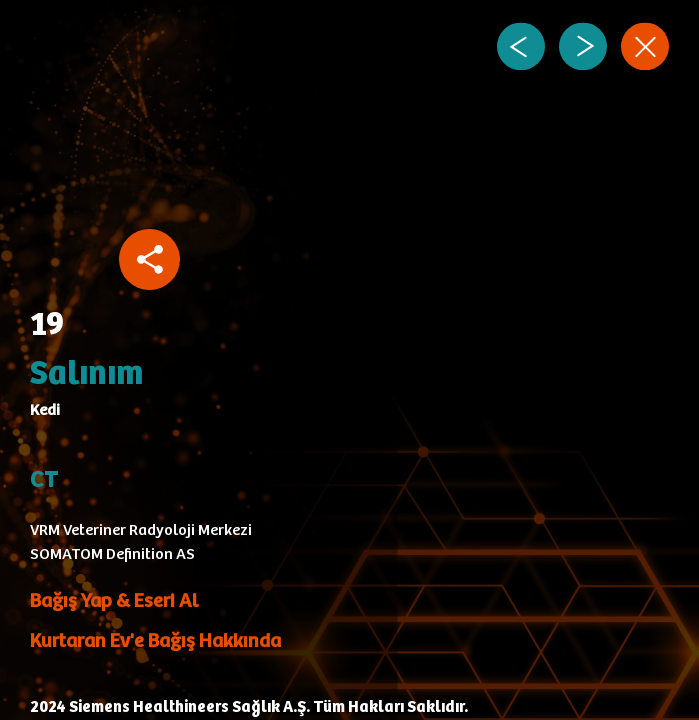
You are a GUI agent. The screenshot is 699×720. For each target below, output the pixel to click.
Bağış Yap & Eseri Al (114, 601)
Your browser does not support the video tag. (269, 185)
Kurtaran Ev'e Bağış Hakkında (155, 641)
